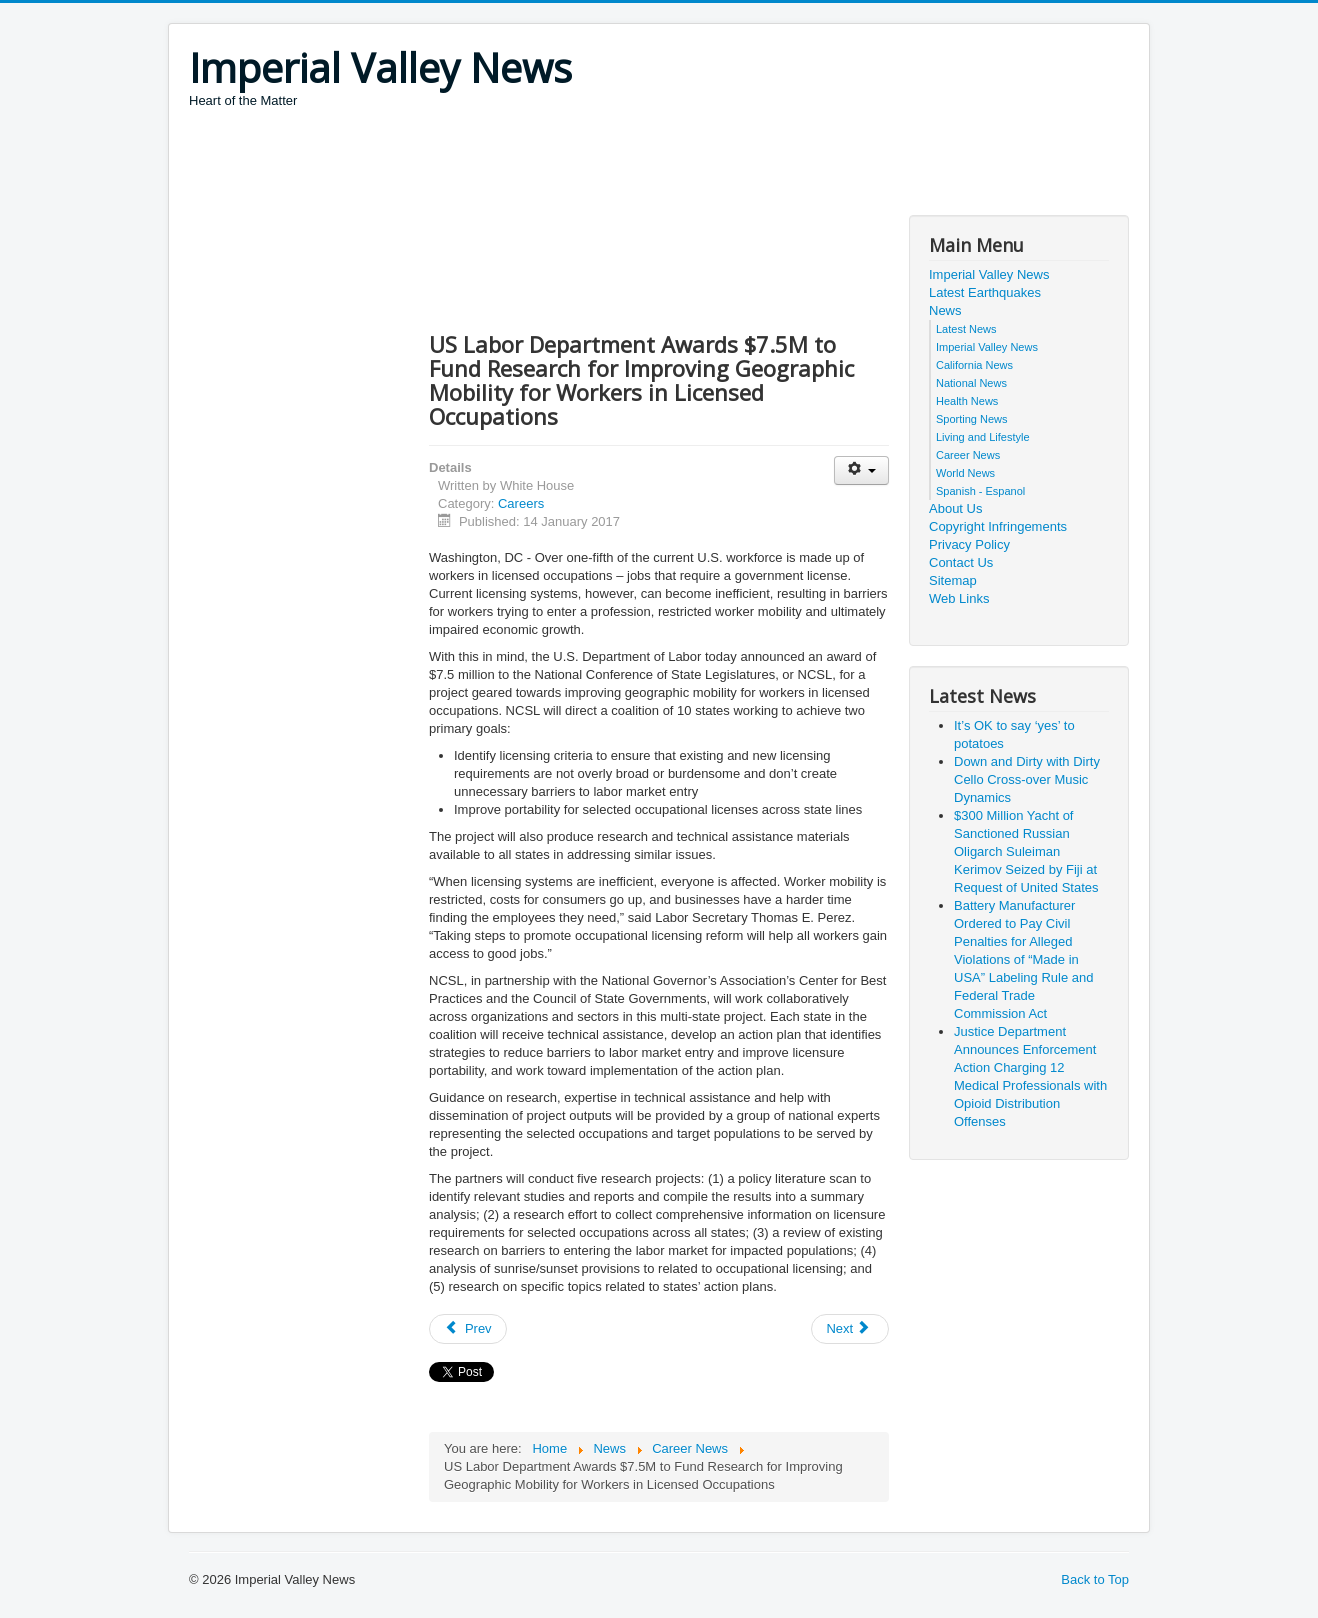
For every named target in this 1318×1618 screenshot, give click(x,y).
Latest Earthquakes (985, 292)
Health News (967, 401)
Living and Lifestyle (983, 437)
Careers (521, 503)
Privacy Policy (969, 544)
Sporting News (972, 419)
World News (965, 473)
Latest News (966, 329)
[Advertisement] (553, 165)
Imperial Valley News (989, 274)
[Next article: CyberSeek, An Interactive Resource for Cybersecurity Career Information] (850, 1329)
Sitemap (953, 580)
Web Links (959, 598)
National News (971, 383)
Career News (968, 455)
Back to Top (1095, 1579)
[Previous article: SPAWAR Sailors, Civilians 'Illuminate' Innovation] (468, 1329)
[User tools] (861, 470)
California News (974, 365)
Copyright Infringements (998, 526)
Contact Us (961, 562)
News (945, 310)
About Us (955, 508)
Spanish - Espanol (980, 491)
